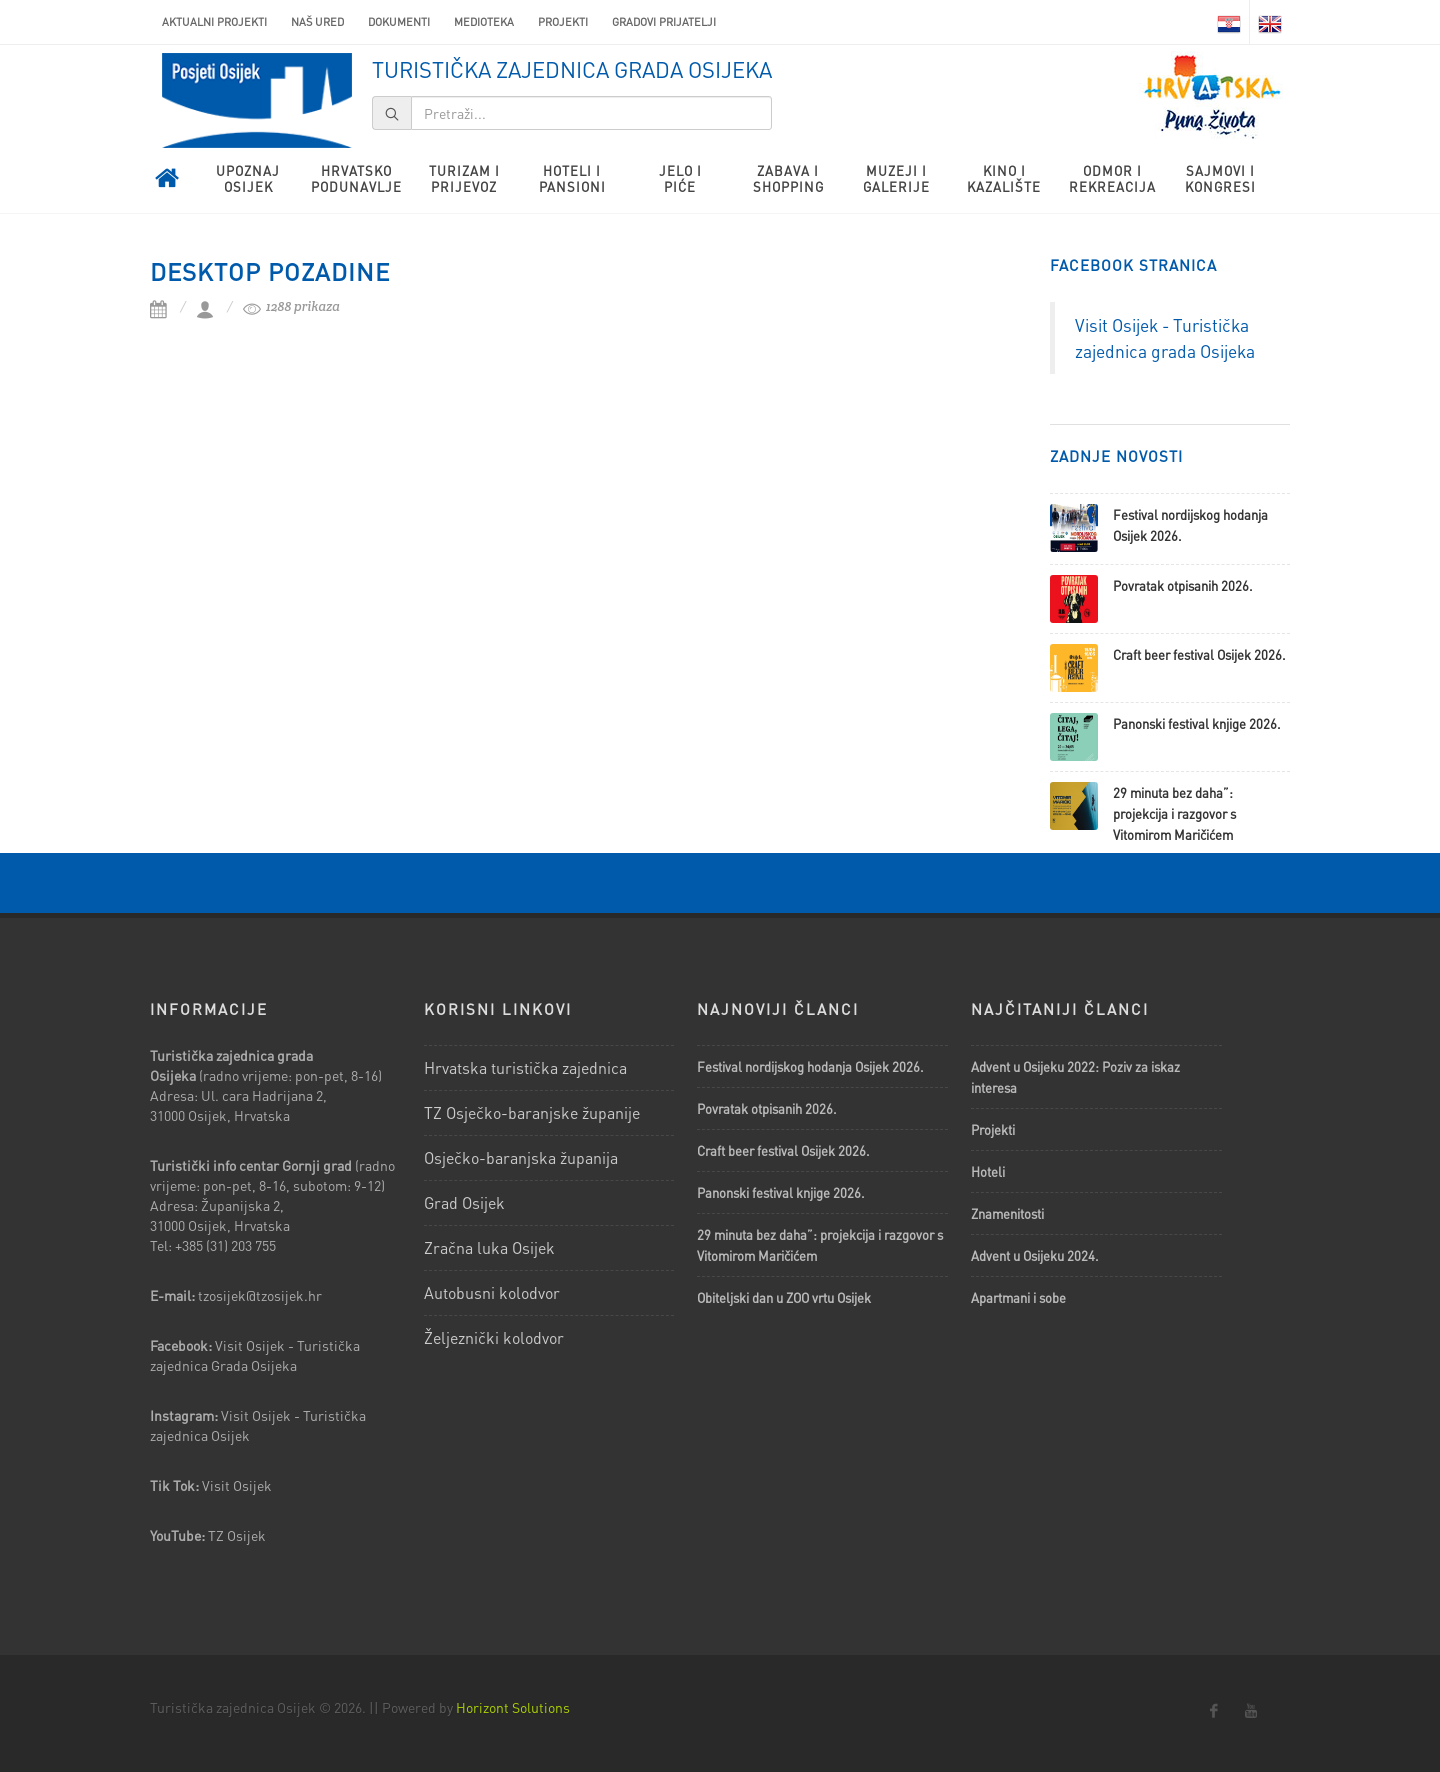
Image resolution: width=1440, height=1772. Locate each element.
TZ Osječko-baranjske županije (532, 1112)
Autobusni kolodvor (492, 1292)
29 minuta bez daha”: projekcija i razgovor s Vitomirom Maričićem (1174, 813)
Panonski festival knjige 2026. (1197, 723)
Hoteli (988, 1171)
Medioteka (484, 22)
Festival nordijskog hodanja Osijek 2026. (810, 1066)
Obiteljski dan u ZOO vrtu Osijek (784, 1297)
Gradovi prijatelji (664, 22)
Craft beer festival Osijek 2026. (1199, 654)
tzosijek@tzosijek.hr (260, 1295)
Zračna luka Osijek (489, 1247)
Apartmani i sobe (1018, 1297)
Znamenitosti (1007, 1213)
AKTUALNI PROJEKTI (214, 22)
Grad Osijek (464, 1202)
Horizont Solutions (513, 1707)
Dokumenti (399, 22)
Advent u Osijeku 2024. (1035, 1255)
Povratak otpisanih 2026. (1183, 585)
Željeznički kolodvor (494, 1337)
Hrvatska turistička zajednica (525, 1067)
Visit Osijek (238, 1485)
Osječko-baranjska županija (521, 1157)
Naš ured (317, 22)
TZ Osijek (237, 1535)
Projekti (563, 22)
